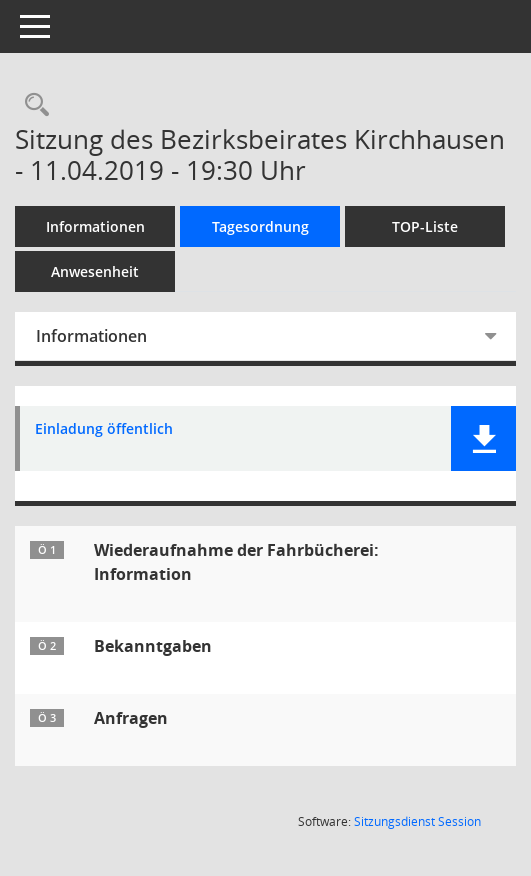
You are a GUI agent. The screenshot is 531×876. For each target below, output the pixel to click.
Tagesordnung (260, 226)
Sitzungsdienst (417, 821)
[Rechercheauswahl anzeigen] (32, 105)
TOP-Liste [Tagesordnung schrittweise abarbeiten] (425, 226)
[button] (483, 438)
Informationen (95, 226)
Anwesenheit (95, 271)
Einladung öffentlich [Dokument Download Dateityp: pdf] (104, 429)
